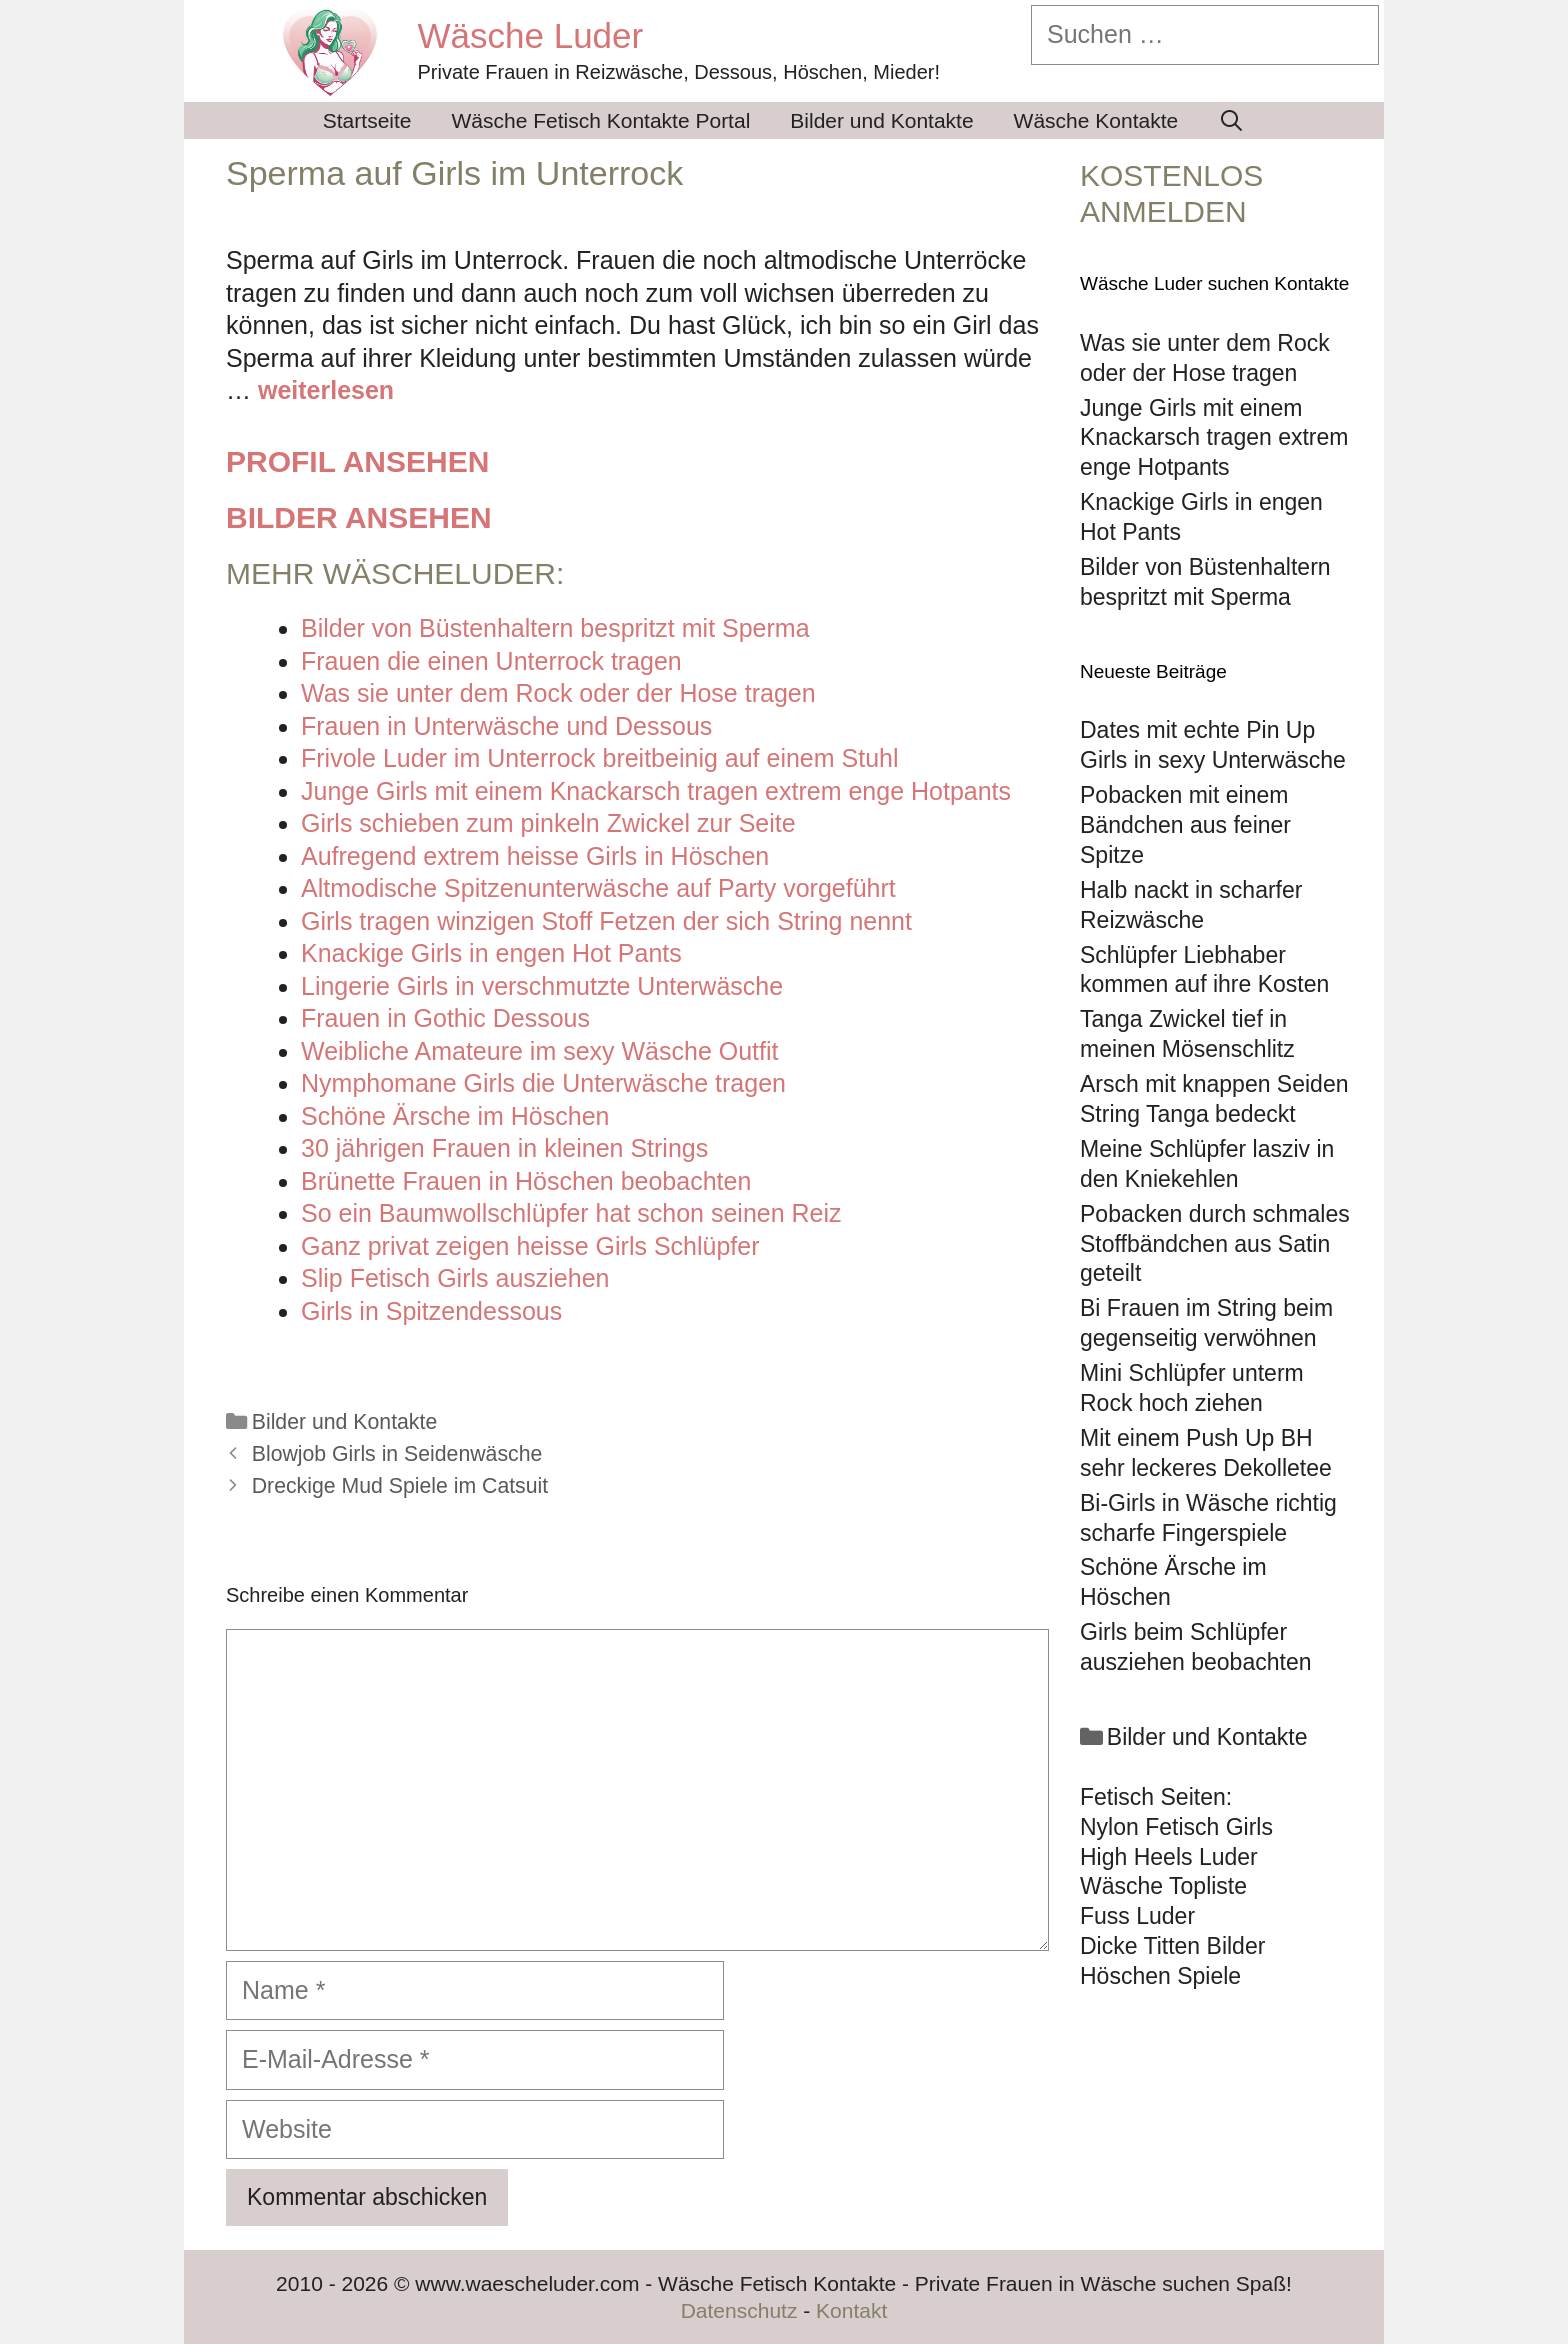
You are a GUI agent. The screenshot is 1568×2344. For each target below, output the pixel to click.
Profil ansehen (357, 461)
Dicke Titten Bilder (1172, 1946)
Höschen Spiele (1160, 1976)
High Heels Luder (1169, 1857)
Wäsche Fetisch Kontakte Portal (601, 120)
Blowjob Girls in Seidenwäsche (397, 1454)
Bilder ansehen (359, 517)
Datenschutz (739, 2310)
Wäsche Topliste (1163, 1886)
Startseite (367, 120)
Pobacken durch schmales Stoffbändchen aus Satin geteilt (1215, 1244)
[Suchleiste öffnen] (1231, 120)
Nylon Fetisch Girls (1176, 1827)
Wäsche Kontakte (1096, 120)
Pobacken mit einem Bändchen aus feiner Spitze (1185, 825)
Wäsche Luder (531, 35)
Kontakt (851, 2310)
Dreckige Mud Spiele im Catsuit (400, 1486)
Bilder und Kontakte (881, 120)
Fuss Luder (1137, 1916)
